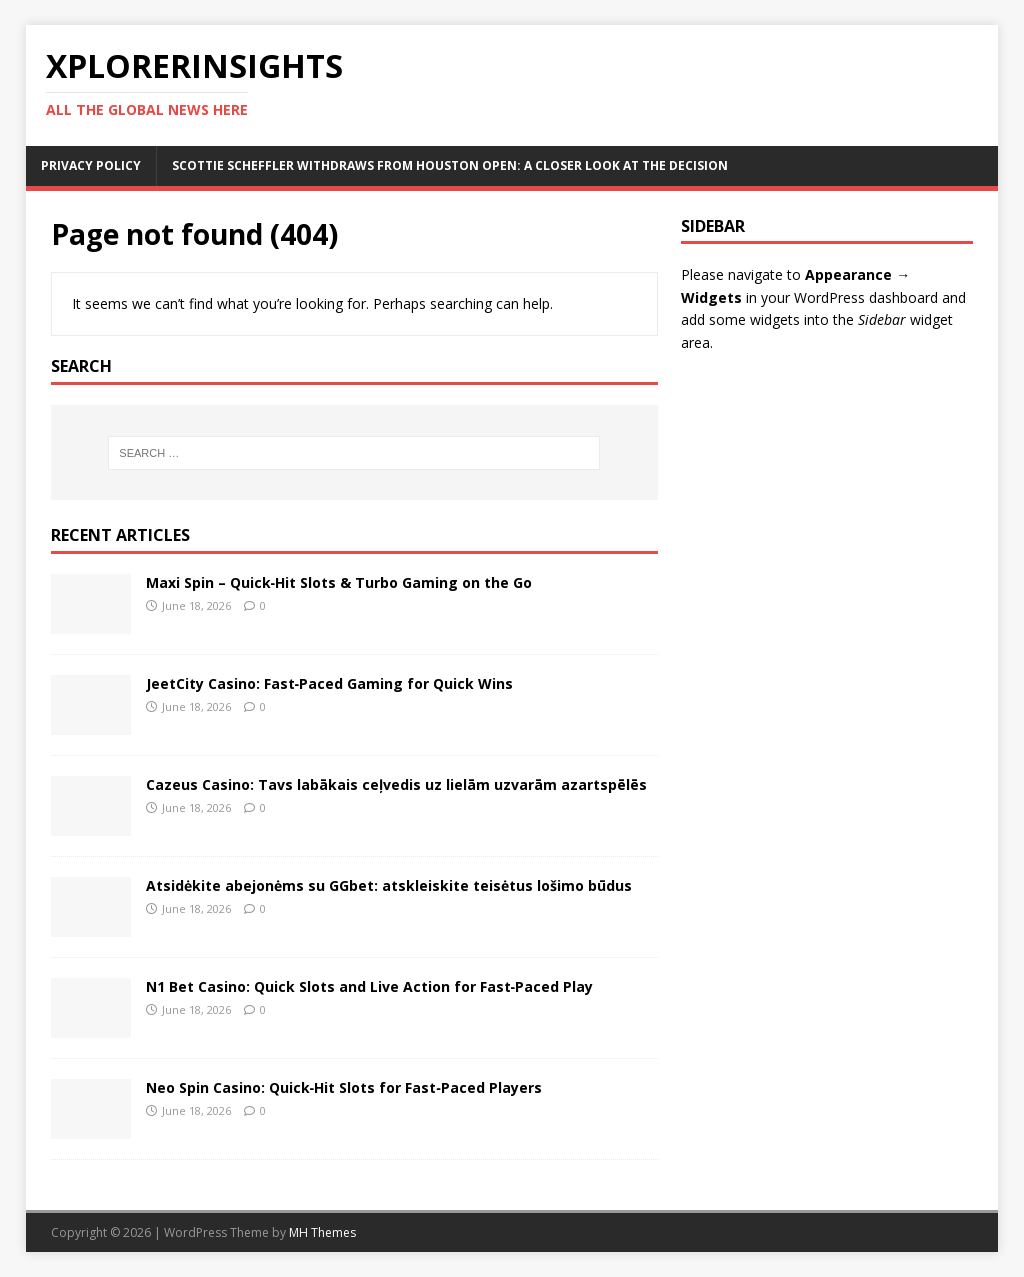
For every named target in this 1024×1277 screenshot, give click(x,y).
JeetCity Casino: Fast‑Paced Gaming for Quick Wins (330, 683)
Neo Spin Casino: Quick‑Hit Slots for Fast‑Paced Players (344, 1087)
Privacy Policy (91, 165)
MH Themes (322, 1232)
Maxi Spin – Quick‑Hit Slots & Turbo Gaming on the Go (339, 582)
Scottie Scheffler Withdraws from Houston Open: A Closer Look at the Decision (450, 165)
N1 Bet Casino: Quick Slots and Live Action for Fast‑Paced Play (370, 986)
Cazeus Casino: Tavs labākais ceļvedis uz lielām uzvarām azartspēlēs (396, 784)
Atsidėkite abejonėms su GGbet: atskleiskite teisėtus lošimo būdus (389, 885)
